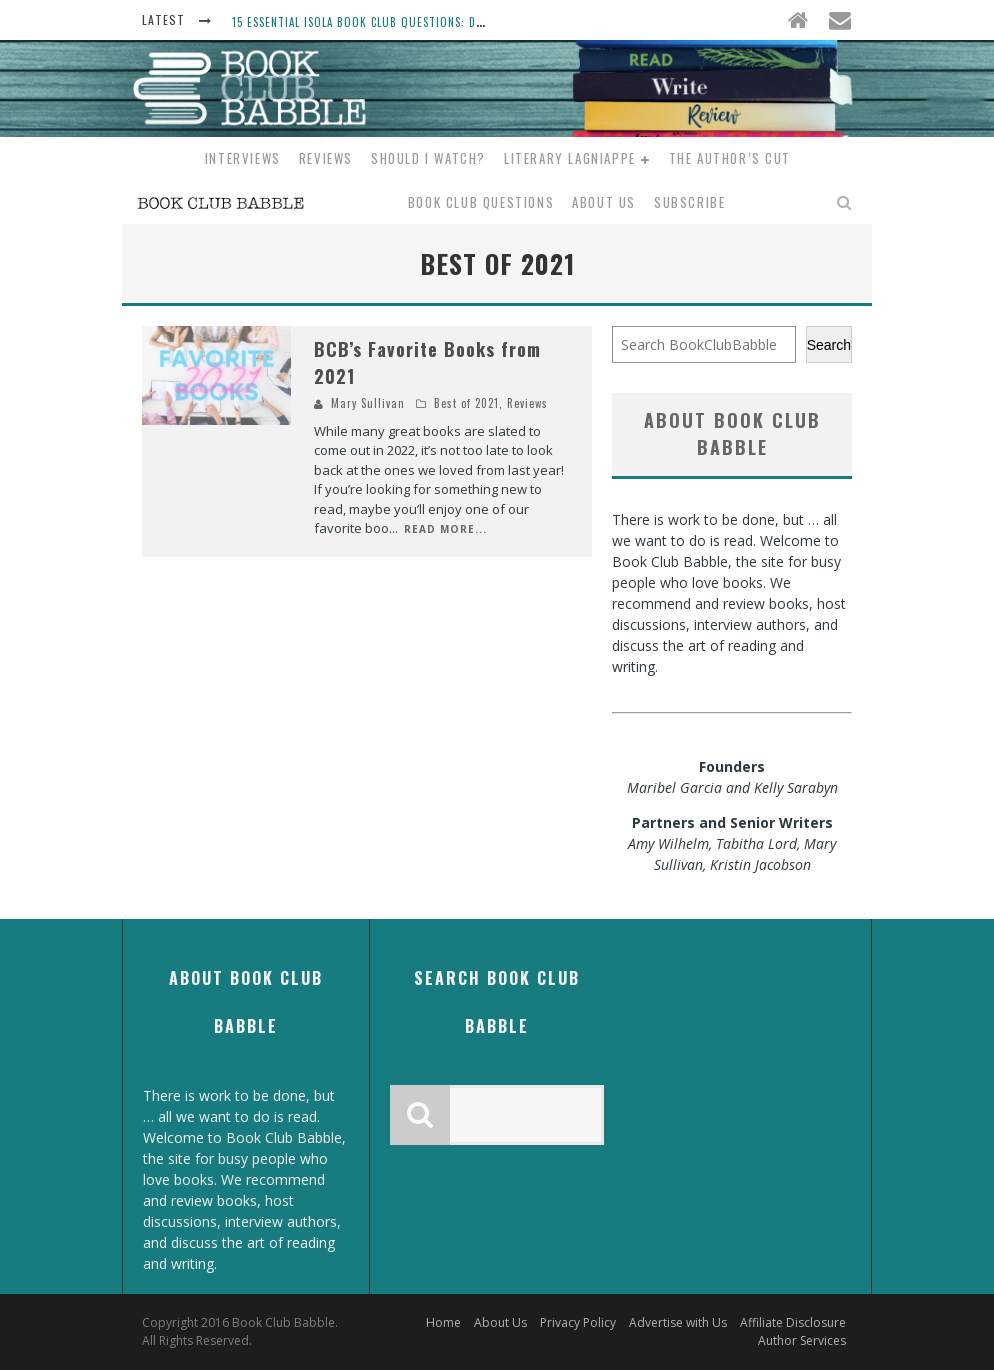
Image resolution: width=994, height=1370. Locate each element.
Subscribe (689, 202)
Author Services (802, 1340)
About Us (604, 202)
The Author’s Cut (730, 158)
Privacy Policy (578, 1322)
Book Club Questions (481, 202)
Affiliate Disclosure (793, 1322)
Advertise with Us (678, 1322)
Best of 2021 (466, 403)
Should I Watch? (428, 158)
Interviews (243, 158)
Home (443, 1322)
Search (829, 345)
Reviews (326, 158)
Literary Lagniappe (570, 158)
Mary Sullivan (368, 403)
